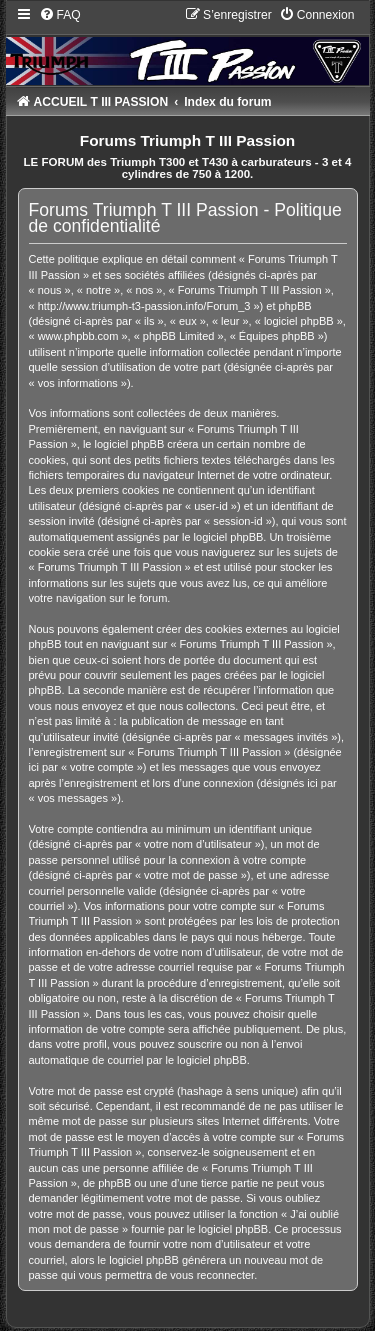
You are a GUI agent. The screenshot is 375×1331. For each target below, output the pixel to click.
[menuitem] (60, 15)
